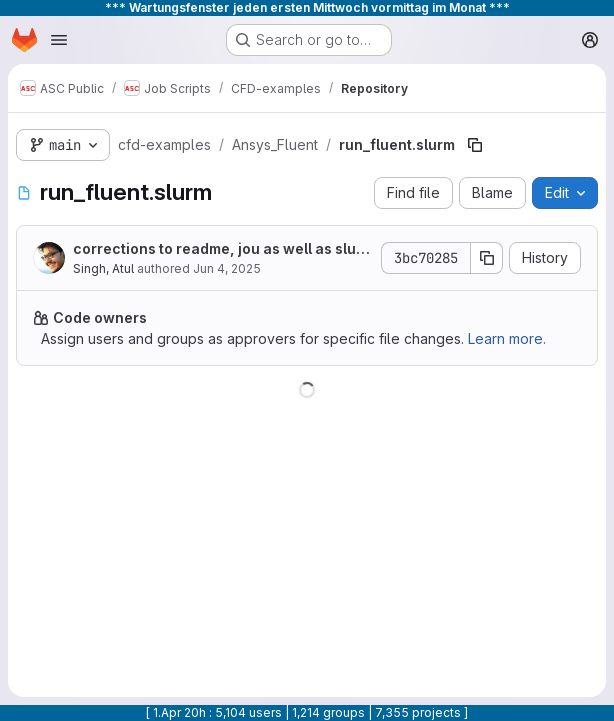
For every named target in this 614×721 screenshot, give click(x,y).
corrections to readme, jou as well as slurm (217, 249)
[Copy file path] (475, 145)
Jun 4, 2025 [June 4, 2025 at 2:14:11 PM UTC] (227, 268)
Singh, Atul (103, 268)
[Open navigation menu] (59, 40)
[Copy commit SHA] (487, 258)
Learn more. (507, 338)
